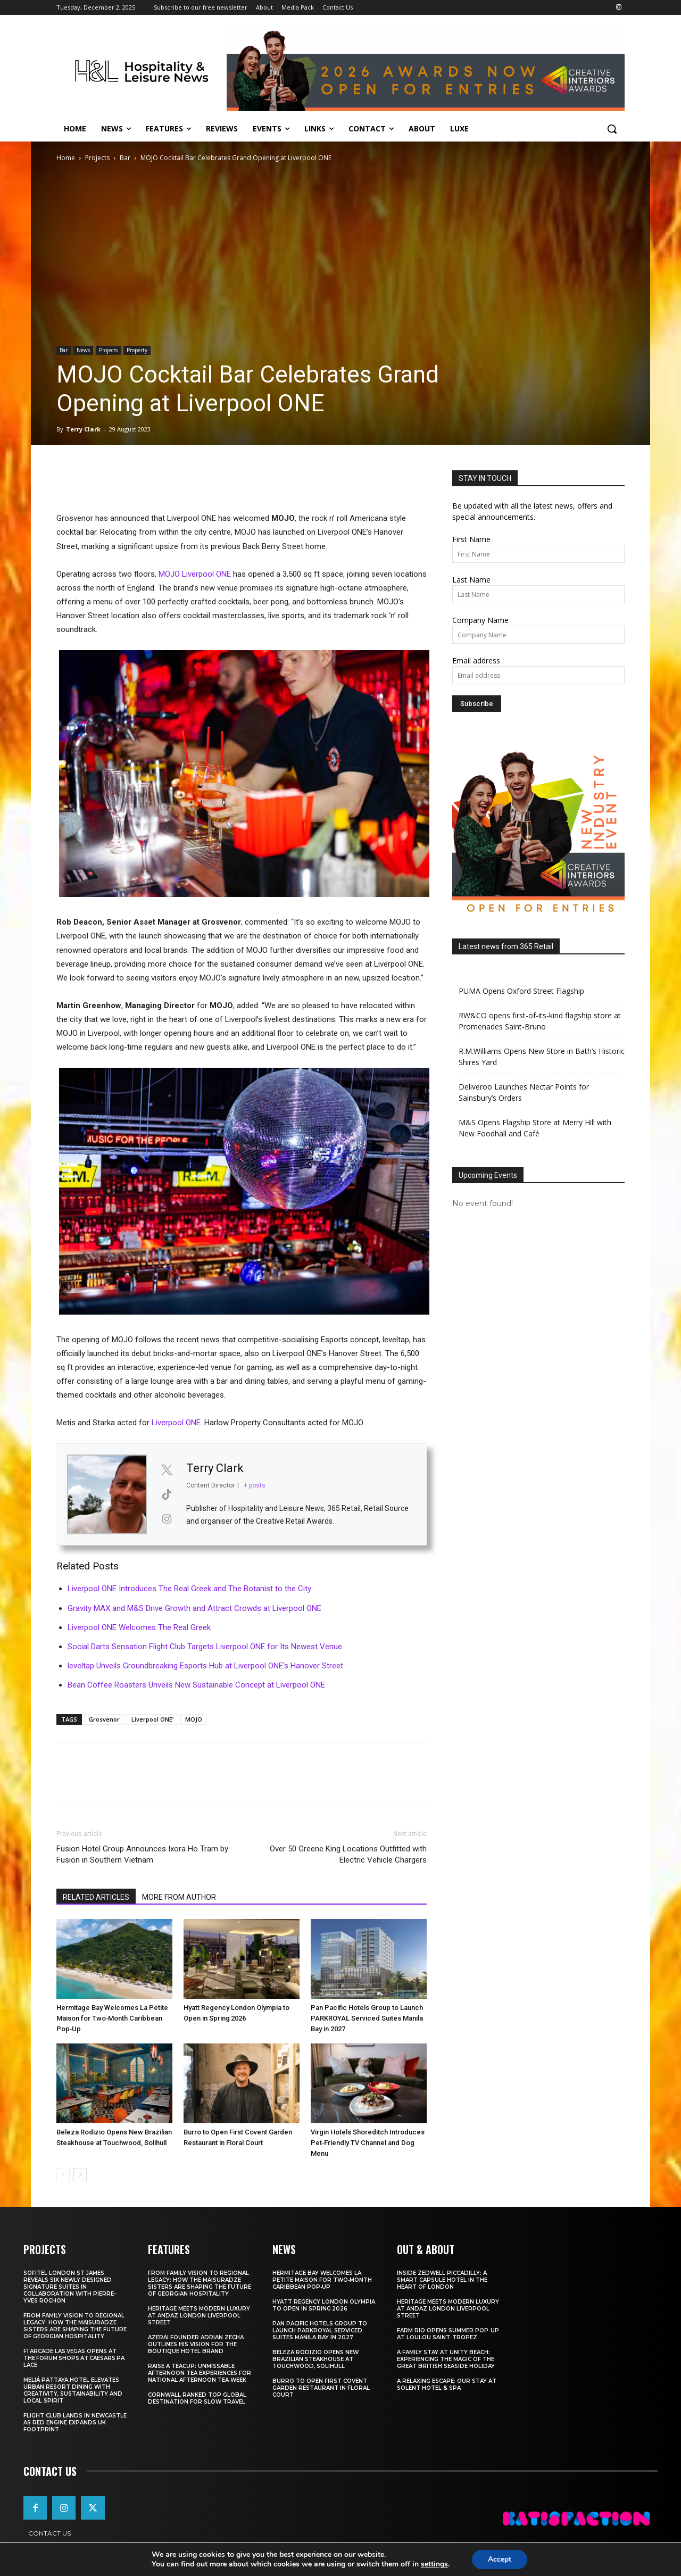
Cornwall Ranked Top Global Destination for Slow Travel (197, 2398)
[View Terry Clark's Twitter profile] (166, 1470)
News (83, 350)
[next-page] (80, 2174)
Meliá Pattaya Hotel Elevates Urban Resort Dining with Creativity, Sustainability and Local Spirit (72, 2390)
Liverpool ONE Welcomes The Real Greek (139, 1627)
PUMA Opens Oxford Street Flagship (521, 991)
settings (434, 2564)
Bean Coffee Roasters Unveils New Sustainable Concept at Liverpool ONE (196, 1685)
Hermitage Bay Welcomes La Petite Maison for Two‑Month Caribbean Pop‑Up (112, 2018)
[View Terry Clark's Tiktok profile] (166, 1494)
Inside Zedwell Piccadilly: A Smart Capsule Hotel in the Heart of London (442, 2280)
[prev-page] (63, 2174)
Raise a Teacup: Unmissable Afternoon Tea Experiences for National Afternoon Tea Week (199, 2373)
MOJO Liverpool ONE (195, 574)
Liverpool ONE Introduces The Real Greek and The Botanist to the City (189, 1588)
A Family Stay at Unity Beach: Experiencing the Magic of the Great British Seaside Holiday (446, 2359)
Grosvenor (104, 1719)
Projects (97, 157)
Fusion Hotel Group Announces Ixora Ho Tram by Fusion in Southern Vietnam (142, 1854)
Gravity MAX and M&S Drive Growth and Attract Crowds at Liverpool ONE (194, 1608)
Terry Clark (83, 429)
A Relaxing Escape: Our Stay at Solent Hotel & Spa (446, 2384)
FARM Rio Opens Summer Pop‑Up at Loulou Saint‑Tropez (448, 2334)
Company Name (480, 620)
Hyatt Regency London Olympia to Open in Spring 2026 (323, 2305)
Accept (499, 2559)
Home (65, 157)
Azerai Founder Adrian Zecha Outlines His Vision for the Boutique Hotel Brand (196, 2344)
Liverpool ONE (176, 1422)
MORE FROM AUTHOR (179, 1897)
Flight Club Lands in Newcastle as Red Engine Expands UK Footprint (75, 2422)
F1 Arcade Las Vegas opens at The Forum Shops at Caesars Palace (73, 2358)
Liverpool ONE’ (152, 1719)
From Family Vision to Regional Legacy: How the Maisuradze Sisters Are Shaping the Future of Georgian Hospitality (75, 2326)
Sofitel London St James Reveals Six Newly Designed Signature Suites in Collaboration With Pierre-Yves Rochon (69, 2287)
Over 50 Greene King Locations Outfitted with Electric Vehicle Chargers (348, 1854)
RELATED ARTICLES (96, 1897)
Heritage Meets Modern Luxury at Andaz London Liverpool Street (199, 2315)
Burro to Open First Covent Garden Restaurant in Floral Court (321, 2388)
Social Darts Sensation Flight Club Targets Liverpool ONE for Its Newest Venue (205, 1646)
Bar (125, 157)
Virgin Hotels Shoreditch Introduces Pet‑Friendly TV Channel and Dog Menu (368, 2142)
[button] (612, 129)
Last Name (471, 580)
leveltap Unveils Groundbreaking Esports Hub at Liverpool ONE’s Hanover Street (205, 1666)
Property (137, 350)
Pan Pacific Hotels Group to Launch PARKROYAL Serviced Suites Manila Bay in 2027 (367, 2018)
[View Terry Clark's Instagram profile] (166, 1519)
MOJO (193, 1719)
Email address (476, 660)
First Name (471, 539)
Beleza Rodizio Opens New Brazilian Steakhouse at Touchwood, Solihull (315, 2359)
